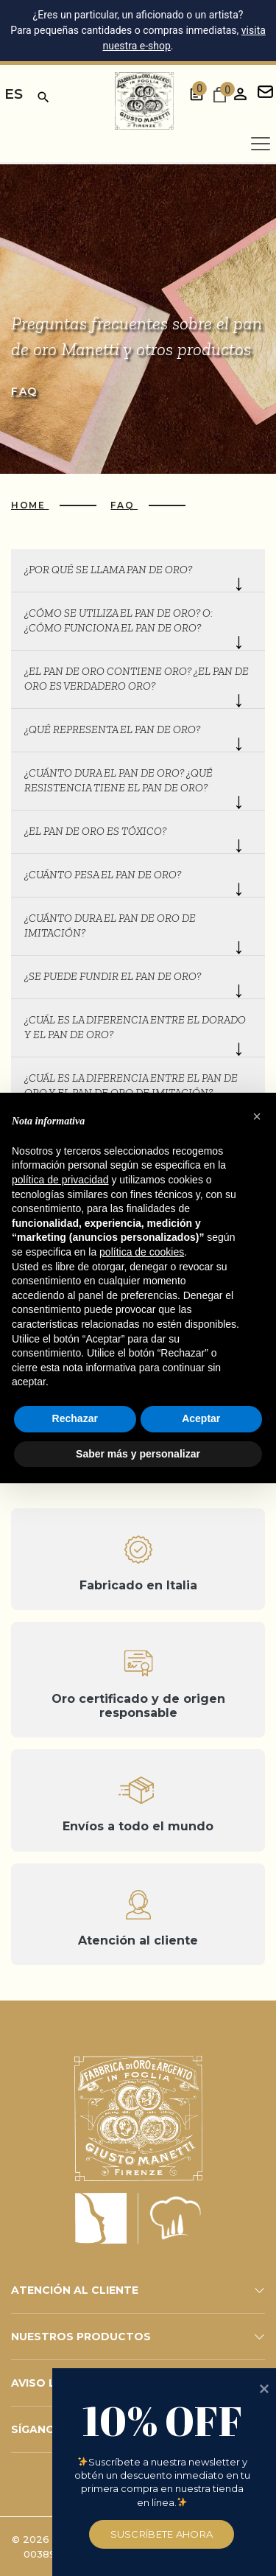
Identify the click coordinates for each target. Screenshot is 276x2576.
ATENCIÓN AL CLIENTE (74, 2290)
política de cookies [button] (141, 1252)
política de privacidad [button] (60, 1180)
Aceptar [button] (201, 1418)
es (13, 93)
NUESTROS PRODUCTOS (81, 2336)
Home (30, 505)
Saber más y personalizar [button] (138, 1454)
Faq (24, 391)
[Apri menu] (260, 144)
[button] (257, 1116)
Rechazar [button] (75, 1418)
